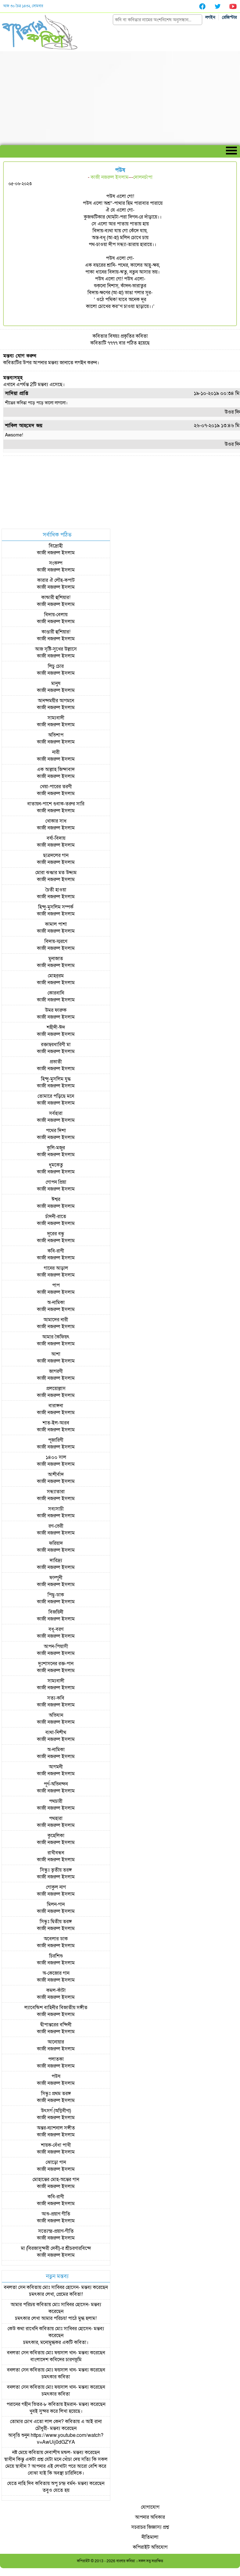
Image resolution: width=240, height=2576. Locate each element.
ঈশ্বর (56, 1199)
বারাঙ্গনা (55, 1405)
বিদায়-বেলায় (56, 614)
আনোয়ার (56, 2042)
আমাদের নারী (55, 1319)
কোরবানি (56, 993)
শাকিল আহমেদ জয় (23, 425)
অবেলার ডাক (56, 1938)
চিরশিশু (56, 1956)
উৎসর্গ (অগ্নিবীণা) (56, 2110)
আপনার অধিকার (150, 2517)
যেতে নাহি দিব (20, 2483)
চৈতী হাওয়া (55, 889)
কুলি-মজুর (56, 1147)
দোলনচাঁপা (142, 177)
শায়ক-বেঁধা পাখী (56, 2145)
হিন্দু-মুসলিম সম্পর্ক (55, 907)
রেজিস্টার (229, 17)
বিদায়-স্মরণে (55, 941)
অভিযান (56, 1715)
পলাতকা (56, 2059)
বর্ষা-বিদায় (56, 838)
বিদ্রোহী (56, 545)
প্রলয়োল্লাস (56, 1388)
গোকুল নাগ (56, 1887)
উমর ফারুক (56, 1010)
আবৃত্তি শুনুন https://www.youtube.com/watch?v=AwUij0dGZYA (55, 2439)
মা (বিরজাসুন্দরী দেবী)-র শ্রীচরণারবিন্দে (56, 2248)
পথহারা (55, 1818)
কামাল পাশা (56, 924)
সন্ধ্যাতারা (56, 1491)
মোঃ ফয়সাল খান (61, 2352)
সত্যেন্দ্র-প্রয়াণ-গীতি (56, 2231)
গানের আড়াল (56, 1268)
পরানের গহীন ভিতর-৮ (27, 2404)
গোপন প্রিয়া (56, 1182)
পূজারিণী (55, 1440)
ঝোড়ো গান (56, 2162)
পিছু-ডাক (56, 1594)
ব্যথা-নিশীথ (55, 1732)
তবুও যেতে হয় (55, 2490)
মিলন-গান (56, 1904)
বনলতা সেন (14, 2287)
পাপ (56, 1285)
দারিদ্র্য (56, 1560)
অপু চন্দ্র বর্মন (63, 2483)
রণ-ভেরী (55, 1526)
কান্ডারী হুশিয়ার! (55, 597)
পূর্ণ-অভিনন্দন (56, 1784)
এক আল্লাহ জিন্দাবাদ (56, 769)
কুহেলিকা (56, 1835)
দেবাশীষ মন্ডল (57, 2452)
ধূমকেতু (56, 1165)
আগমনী (56, 1766)
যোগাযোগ (150, 2507)
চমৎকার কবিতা (56, 2376)
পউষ (56, 2076)
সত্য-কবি (55, 1698)
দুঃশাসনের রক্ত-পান (55, 1663)
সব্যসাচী (56, 1508)
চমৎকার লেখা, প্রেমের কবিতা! (56, 2294)
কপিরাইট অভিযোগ (150, 2547)
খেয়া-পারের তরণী (56, 786)
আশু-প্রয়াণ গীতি (56, 2214)
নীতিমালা (150, 2537)
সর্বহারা (55, 1113)
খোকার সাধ (56, 821)
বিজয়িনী (55, 1612)
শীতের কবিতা (16, 403)
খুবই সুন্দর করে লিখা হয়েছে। (55, 2411)
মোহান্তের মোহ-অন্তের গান (55, 2179)
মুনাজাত (55, 958)
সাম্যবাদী (56, 717)
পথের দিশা (56, 1130)
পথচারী (55, 1801)
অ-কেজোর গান (55, 1973)
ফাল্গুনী (55, 1577)
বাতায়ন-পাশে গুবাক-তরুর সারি (55, 803)
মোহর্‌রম (56, 975)
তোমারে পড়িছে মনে (56, 1096)
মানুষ (55, 683)
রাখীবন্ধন (56, 1852)
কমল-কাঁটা (56, 1990)
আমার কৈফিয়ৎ (55, 1336)
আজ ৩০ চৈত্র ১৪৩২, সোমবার (23, 5)
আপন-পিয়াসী (56, 1646)
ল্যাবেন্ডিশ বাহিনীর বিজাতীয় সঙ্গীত (56, 2007)
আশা (55, 1354)
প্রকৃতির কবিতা (134, 336)
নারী (56, 752)
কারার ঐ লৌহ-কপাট (56, 580)
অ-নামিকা (56, 1302)
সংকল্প (55, 563)
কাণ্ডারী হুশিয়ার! (56, 631)
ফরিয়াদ (56, 1543)
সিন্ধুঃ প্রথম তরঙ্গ (56, 2093)
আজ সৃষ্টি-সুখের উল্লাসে (56, 649)
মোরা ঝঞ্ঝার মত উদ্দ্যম (56, 872)
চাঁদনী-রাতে (55, 1216)
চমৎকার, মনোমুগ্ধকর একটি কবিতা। (55, 2342)
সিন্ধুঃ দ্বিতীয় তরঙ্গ (56, 1921)
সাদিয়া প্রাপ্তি (16, 393)
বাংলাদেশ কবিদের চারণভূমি (56, 2359)
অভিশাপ (55, 735)
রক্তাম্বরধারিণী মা (56, 1044)
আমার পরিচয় (23, 2304)
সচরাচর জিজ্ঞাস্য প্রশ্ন (150, 2527)
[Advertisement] (120, 98)
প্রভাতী (56, 1061)
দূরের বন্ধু (55, 1233)
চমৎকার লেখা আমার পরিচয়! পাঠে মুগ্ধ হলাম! (56, 2318)
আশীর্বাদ (56, 1474)
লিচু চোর (56, 666)
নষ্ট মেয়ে (19, 2452)
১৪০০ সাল (56, 1457)
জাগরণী (56, 1371)
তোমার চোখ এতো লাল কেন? (37, 2421)
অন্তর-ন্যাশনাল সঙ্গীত (56, 2128)
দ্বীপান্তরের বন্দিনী (56, 2024)
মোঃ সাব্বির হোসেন (60, 2287)
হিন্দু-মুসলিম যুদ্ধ (56, 1079)
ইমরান (70, 2404)
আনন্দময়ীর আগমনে (56, 700)
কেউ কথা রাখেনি (23, 2328)
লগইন (210, 17)
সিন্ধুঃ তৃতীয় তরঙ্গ (56, 1870)
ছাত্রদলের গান (55, 855)
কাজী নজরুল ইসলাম (109, 177)
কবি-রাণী (56, 1251)
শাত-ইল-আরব (55, 1422)
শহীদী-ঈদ (56, 1027)
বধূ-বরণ (55, 1629)
